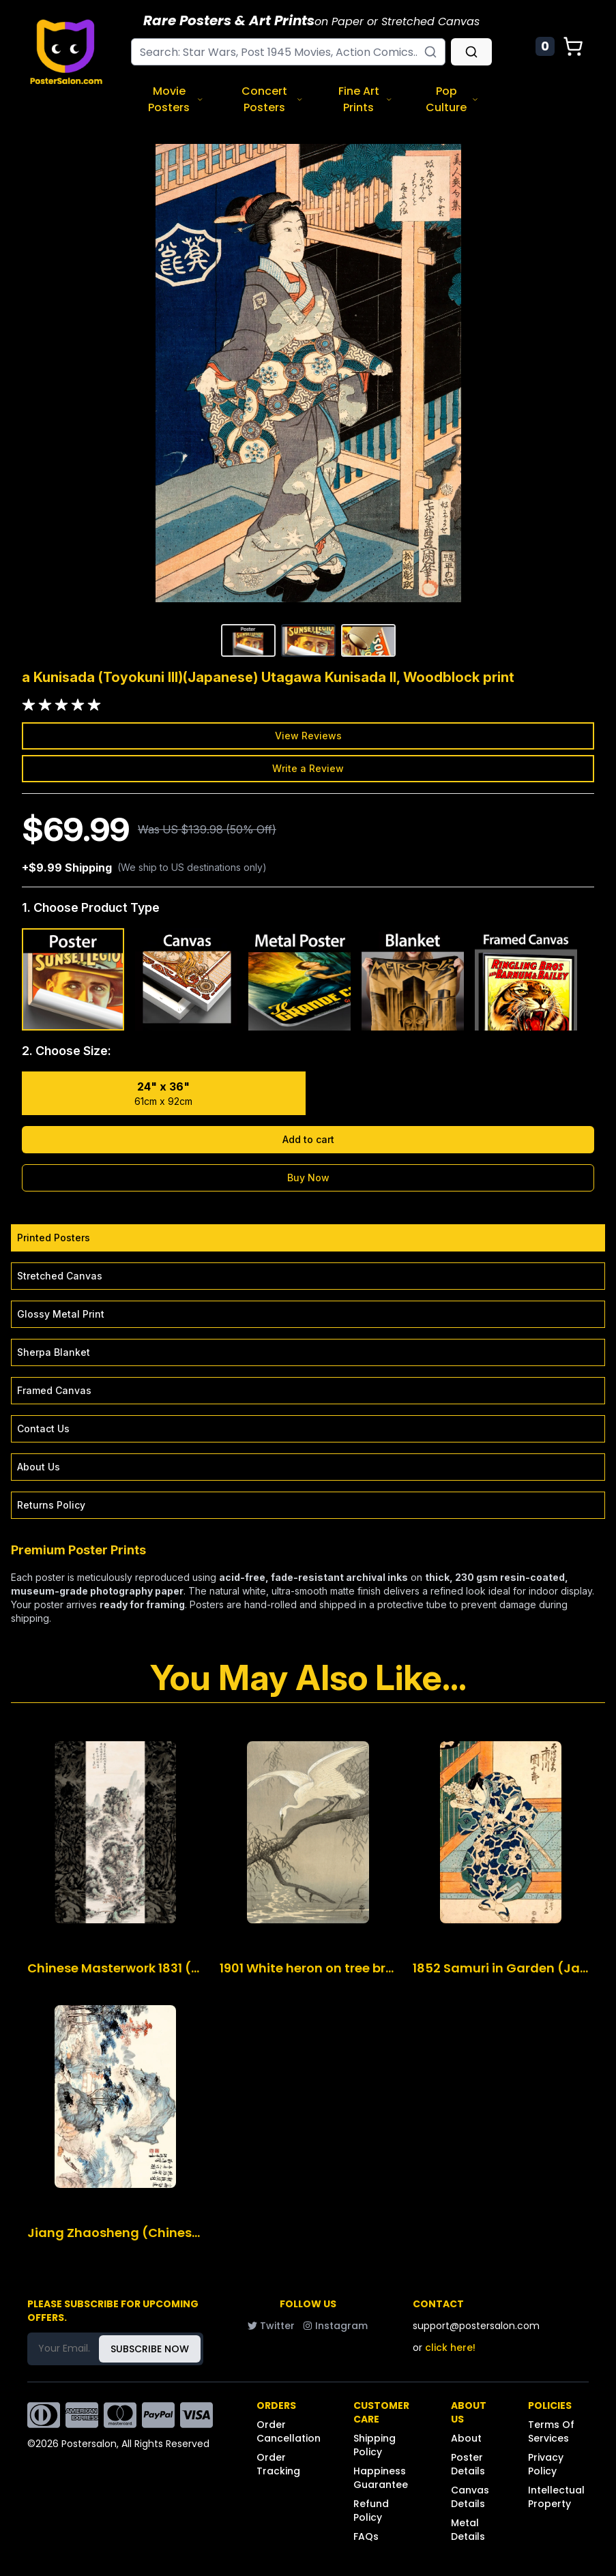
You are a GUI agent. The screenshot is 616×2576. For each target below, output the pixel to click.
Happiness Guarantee (380, 2477)
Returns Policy (51, 1505)
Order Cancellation (288, 2431)
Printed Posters (53, 1237)
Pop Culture (452, 99)
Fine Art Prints (365, 99)
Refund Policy (371, 2510)
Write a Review (308, 768)
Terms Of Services (551, 2431)
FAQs (366, 2536)
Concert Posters (272, 99)
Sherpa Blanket (53, 1352)
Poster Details (468, 2464)
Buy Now (308, 1177)
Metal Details (468, 2529)
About (466, 2438)
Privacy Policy (545, 2464)
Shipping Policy (374, 2445)
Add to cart (308, 1139)
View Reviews (308, 735)
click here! (450, 2347)
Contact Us (43, 1428)
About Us (38, 1466)
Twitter (271, 2326)
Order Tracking (278, 2464)
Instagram (335, 2326)
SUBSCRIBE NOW (150, 2349)
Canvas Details (470, 2497)
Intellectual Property (556, 2497)
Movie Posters (175, 99)
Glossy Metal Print (60, 1314)
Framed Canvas (54, 1390)
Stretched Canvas (59, 1276)
